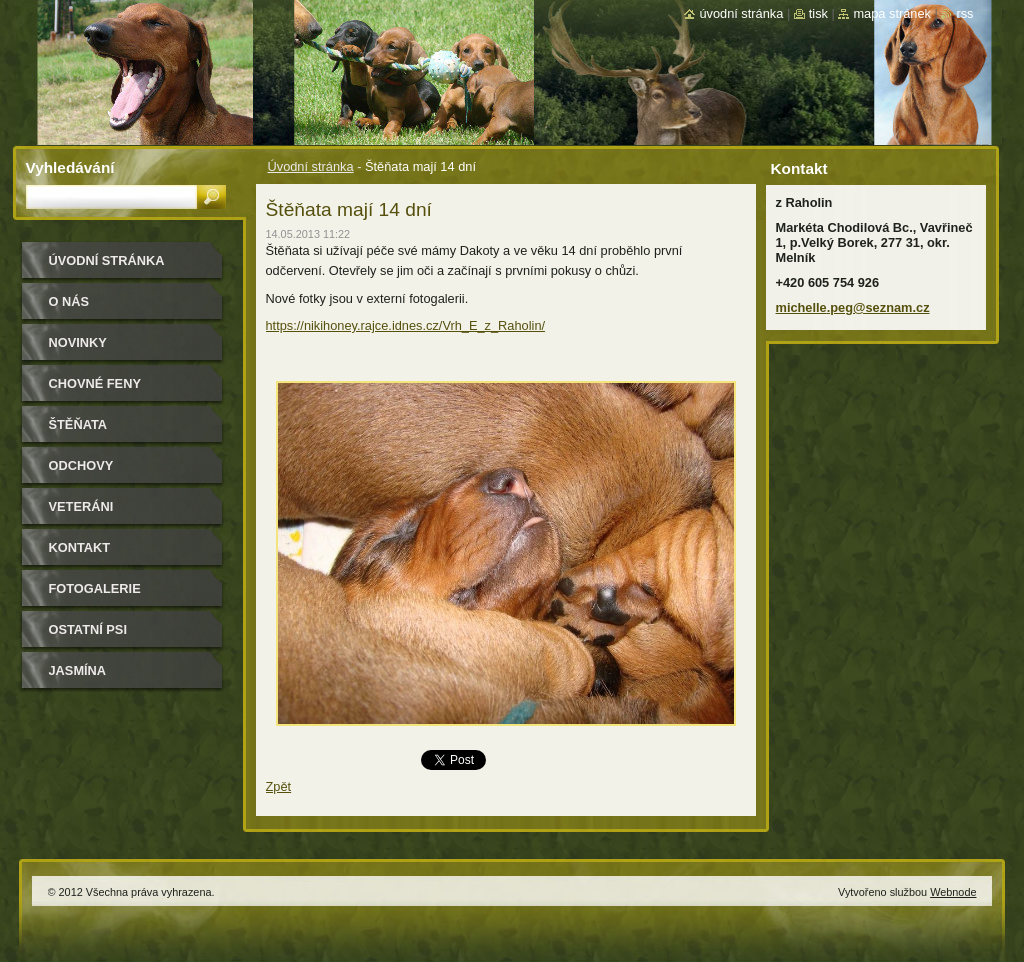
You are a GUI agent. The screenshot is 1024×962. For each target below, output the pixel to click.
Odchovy (81, 465)
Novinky (78, 342)
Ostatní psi (88, 629)
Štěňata (78, 424)
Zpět (279, 786)
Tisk (818, 13)
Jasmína (78, 670)
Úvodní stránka (311, 166)
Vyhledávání (70, 167)
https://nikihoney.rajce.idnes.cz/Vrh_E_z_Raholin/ (406, 325)
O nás (69, 301)
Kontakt (80, 547)
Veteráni (81, 506)
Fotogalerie (95, 588)
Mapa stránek (892, 13)
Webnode (953, 892)
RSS (964, 13)
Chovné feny (95, 383)
